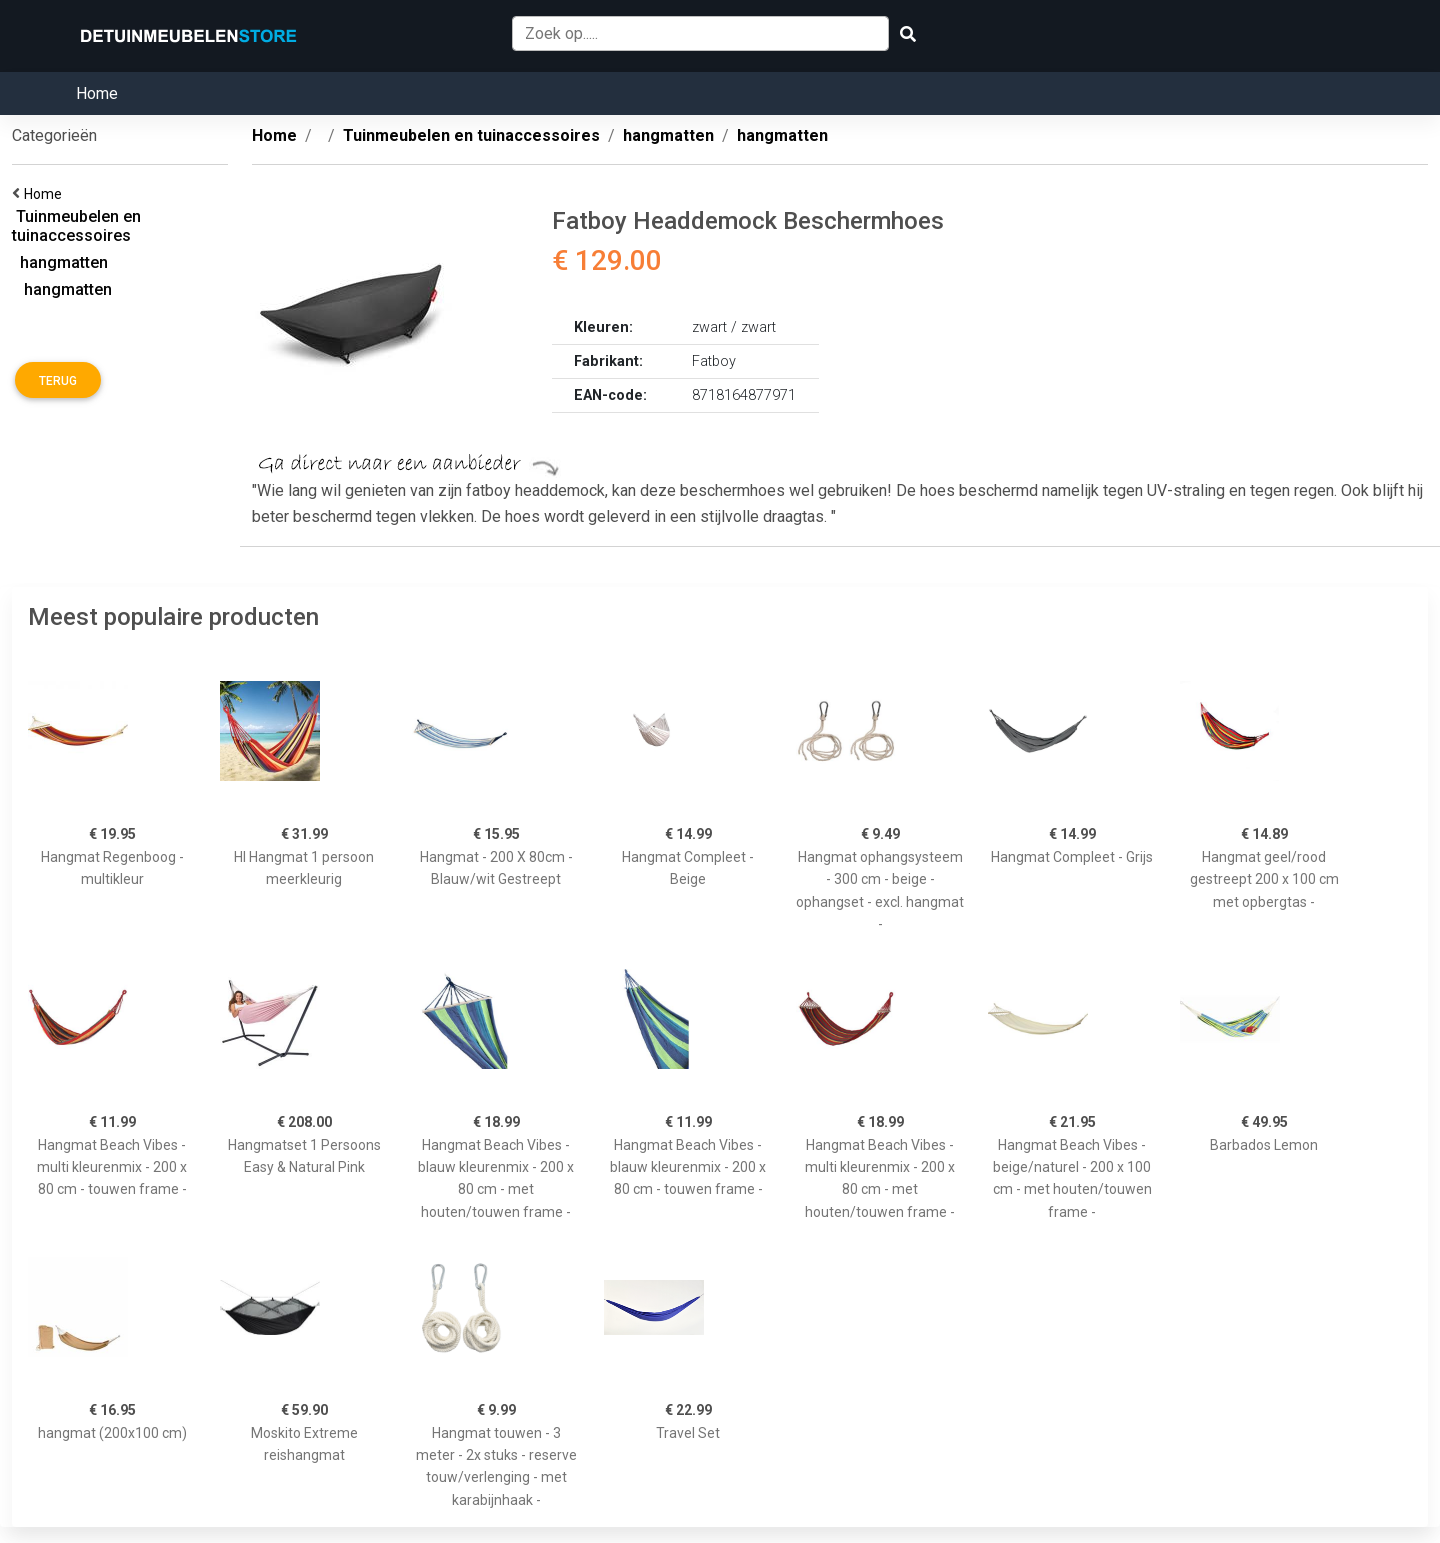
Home (97, 93)
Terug (58, 381)
